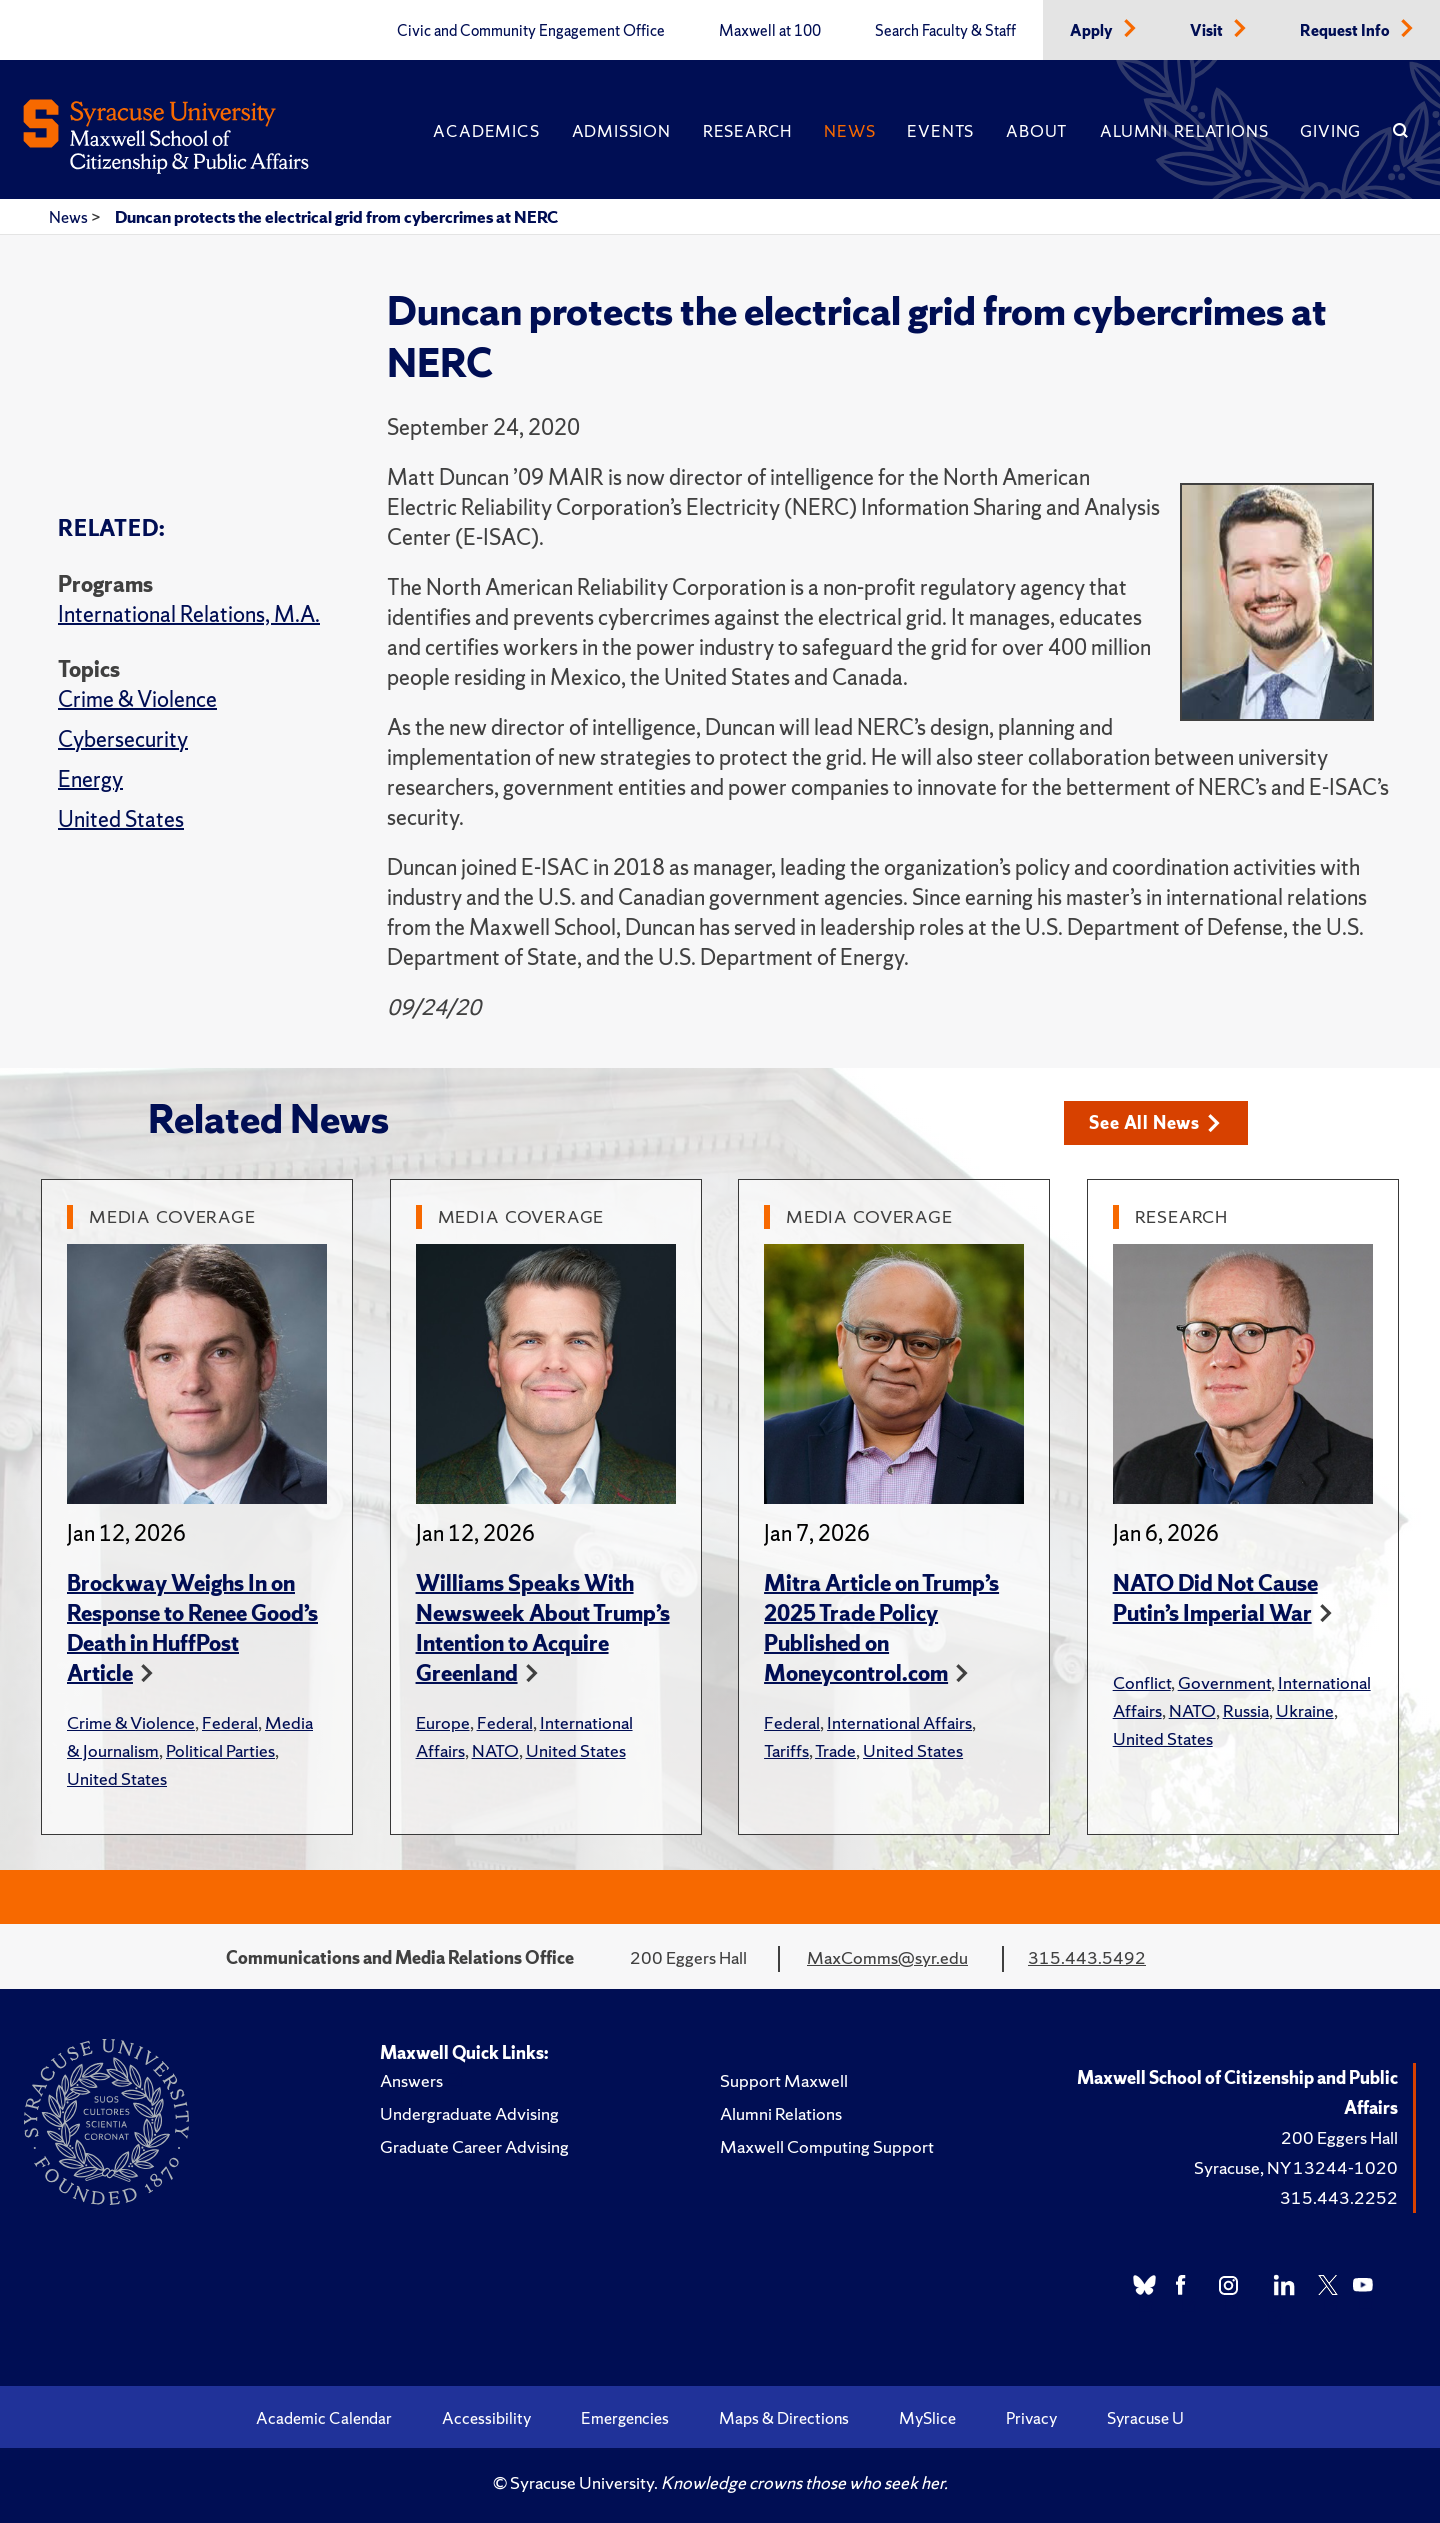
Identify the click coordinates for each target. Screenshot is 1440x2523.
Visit (1208, 31)
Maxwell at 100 (770, 31)
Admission (621, 131)
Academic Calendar (324, 2418)
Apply (1093, 31)
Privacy (1031, 2418)
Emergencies (625, 2418)
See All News (1155, 1122)
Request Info (1346, 31)
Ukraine (1305, 1710)
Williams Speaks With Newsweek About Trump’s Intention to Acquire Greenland (543, 1628)
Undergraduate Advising (469, 2113)
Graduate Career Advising (474, 2146)
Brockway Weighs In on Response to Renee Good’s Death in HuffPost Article (192, 1628)
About (1037, 131)
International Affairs (899, 1722)
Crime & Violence (137, 699)
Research (747, 131)
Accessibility (486, 2418)
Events (940, 131)
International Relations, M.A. (189, 614)
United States (121, 819)
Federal (230, 1722)
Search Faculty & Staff (945, 31)
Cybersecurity (123, 739)
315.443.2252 (1339, 2197)
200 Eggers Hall (1339, 2137)
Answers (411, 2080)
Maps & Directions (784, 2418)
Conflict (1142, 1682)
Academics (486, 131)
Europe (443, 1722)
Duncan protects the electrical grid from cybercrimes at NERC (336, 217)
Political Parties (220, 1750)
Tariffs (786, 1750)
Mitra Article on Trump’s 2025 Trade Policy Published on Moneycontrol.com (881, 1628)
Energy (90, 779)
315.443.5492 (1087, 1957)
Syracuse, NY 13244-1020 (1296, 2167)
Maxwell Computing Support (827, 2146)
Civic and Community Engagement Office (531, 31)
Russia (1246, 1710)
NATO (495, 1750)
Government (1224, 1682)
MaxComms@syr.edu (887, 1957)
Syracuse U (1145, 2418)
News (849, 131)
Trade (835, 1750)
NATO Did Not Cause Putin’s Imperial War (1215, 1598)
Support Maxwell (784, 2080)
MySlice (927, 2418)
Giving (1330, 131)
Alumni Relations (1184, 131)
